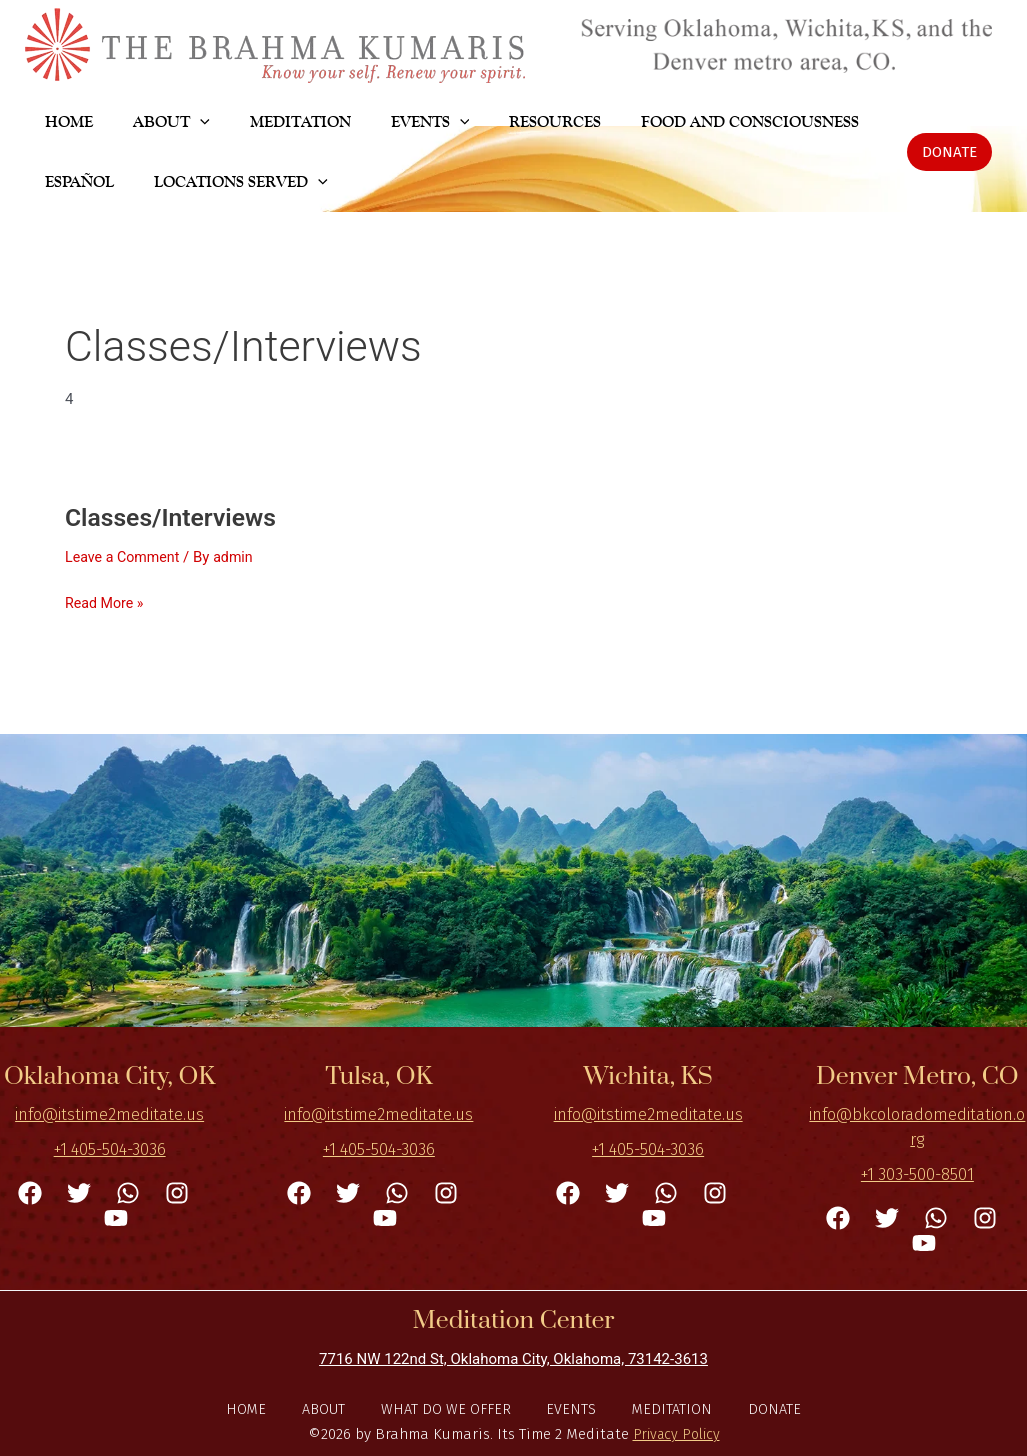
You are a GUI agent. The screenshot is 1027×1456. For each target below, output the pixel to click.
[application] (176, 122)
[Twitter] (79, 1191)
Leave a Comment (125, 557)
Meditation (665, 1408)
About (331, 1408)
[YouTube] (116, 1217)
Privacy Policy (676, 1434)
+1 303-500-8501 (917, 1172)
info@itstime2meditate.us (109, 1113)
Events (570, 1408)
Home (258, 1408)
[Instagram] (177, 1191)
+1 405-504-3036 (110, 1148)
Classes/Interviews (176, 517)
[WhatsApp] (128, 1191)
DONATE (762, 1408)
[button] (949, 152)
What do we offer (449, 1408)
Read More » (106, 601)
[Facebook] (30, 1191)
